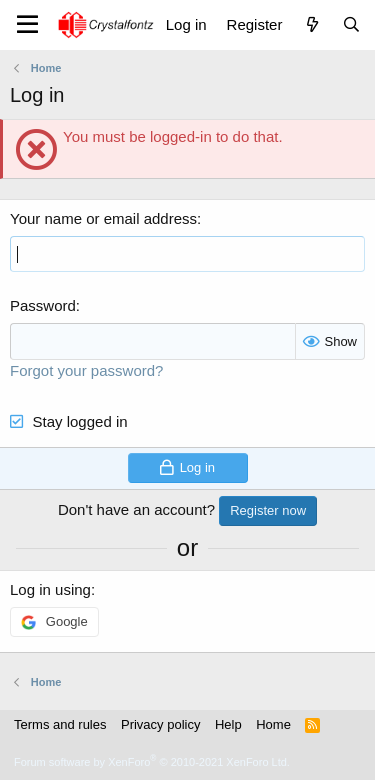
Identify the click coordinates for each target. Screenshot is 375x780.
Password (43, 305)
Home (273, 724)
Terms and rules (60, 724)
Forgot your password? (86, 370)
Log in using (50, 589)
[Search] (351, 24)
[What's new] (311, 24)
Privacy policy (160, 724)
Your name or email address (103, 218)
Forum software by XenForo (152, 762)
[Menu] (27, 25)
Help (228, 724)
